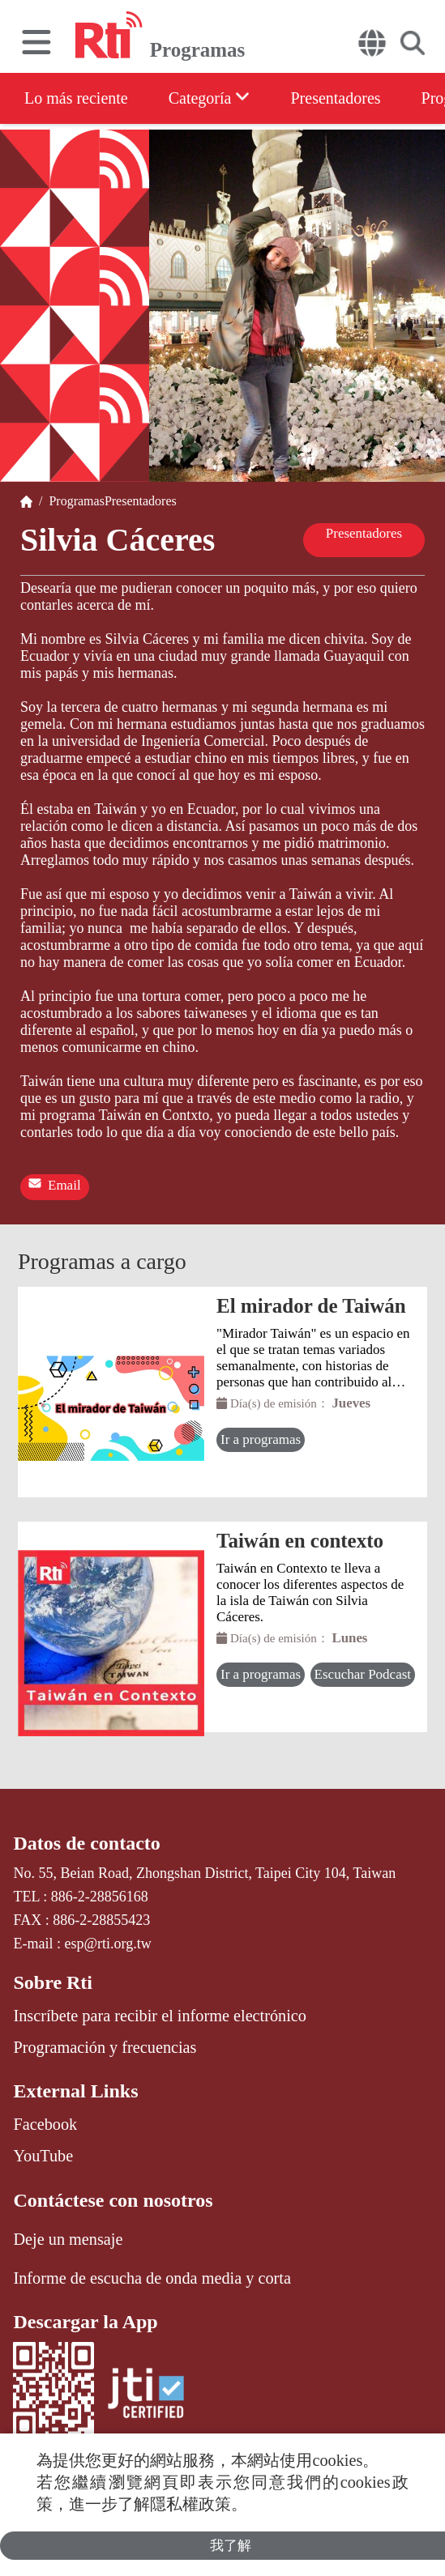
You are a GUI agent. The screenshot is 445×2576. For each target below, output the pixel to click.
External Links (75, 2090)
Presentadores (335, 98)
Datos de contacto (86, 1843)
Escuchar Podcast (362, 1674)
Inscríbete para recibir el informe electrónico (159, 2016)
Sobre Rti (52, 1982)
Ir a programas (260, 1439)
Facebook (45, 2124)
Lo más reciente (76, 98)
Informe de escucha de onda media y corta (151, 2278)
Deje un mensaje (67, 2239)
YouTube (43, 2156)
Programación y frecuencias (104, 2047)
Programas (73, 501)
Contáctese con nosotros (112, 2200)
